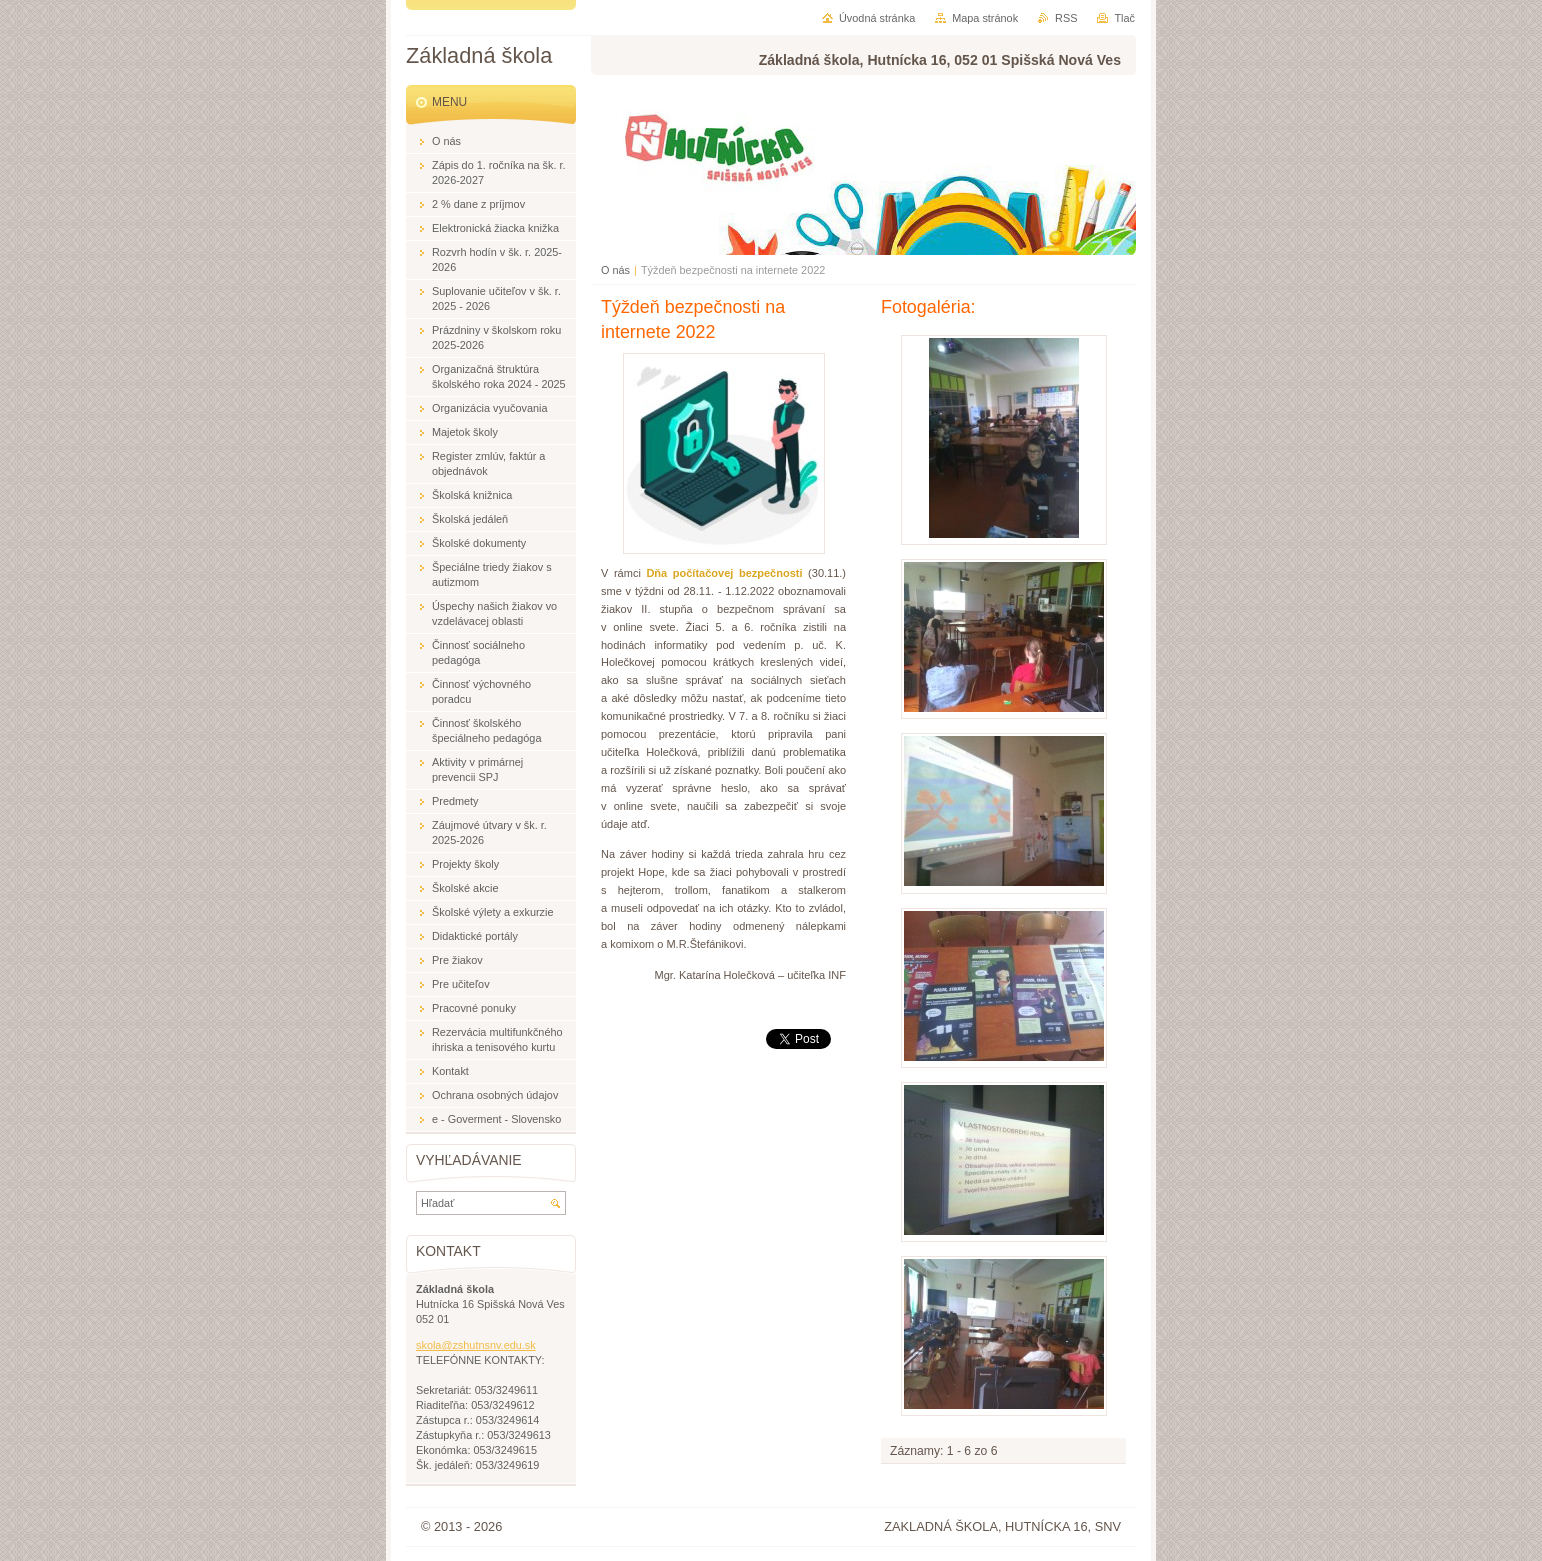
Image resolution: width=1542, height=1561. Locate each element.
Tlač (1124, 18)
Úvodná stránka (877, 18)
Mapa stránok (985, 18)
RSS (1066, 18)
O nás (615, 270)
